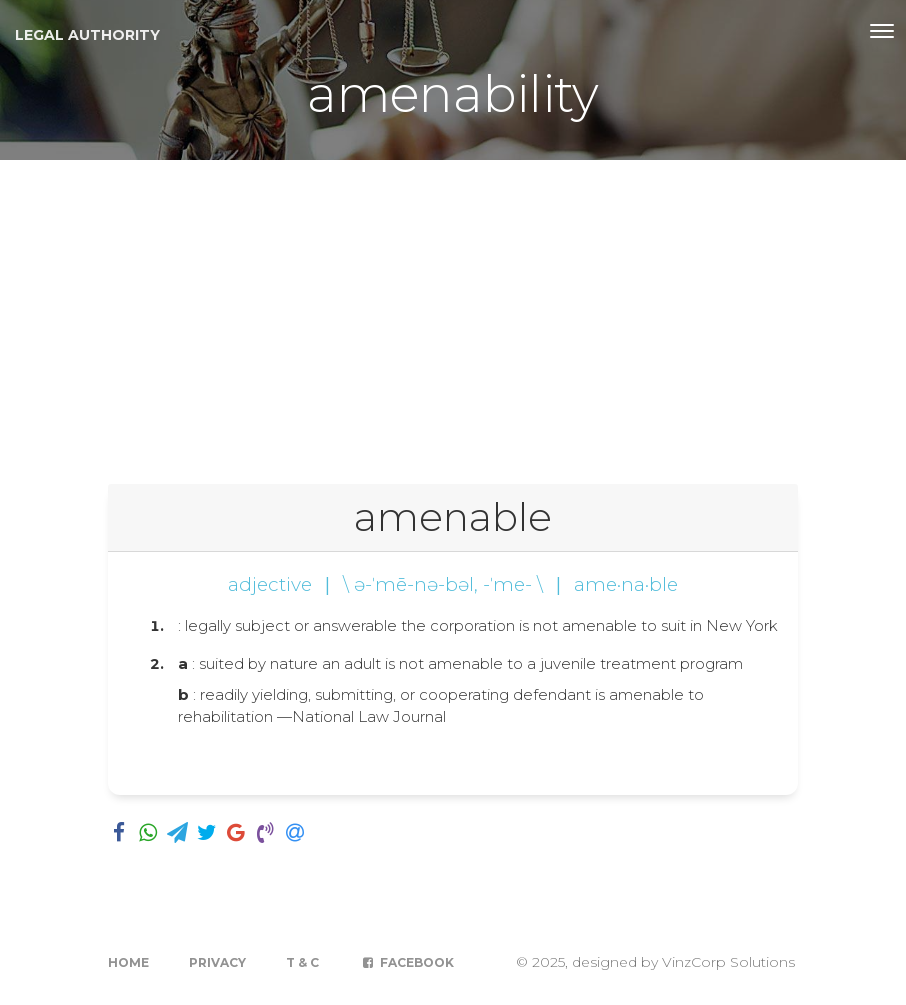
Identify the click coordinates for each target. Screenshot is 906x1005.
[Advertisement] (453, 310)
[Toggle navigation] (882, 31)
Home (128, 962)
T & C (302, 962)
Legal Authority (87, 35)
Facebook (406, 962)
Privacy (217, 962)
